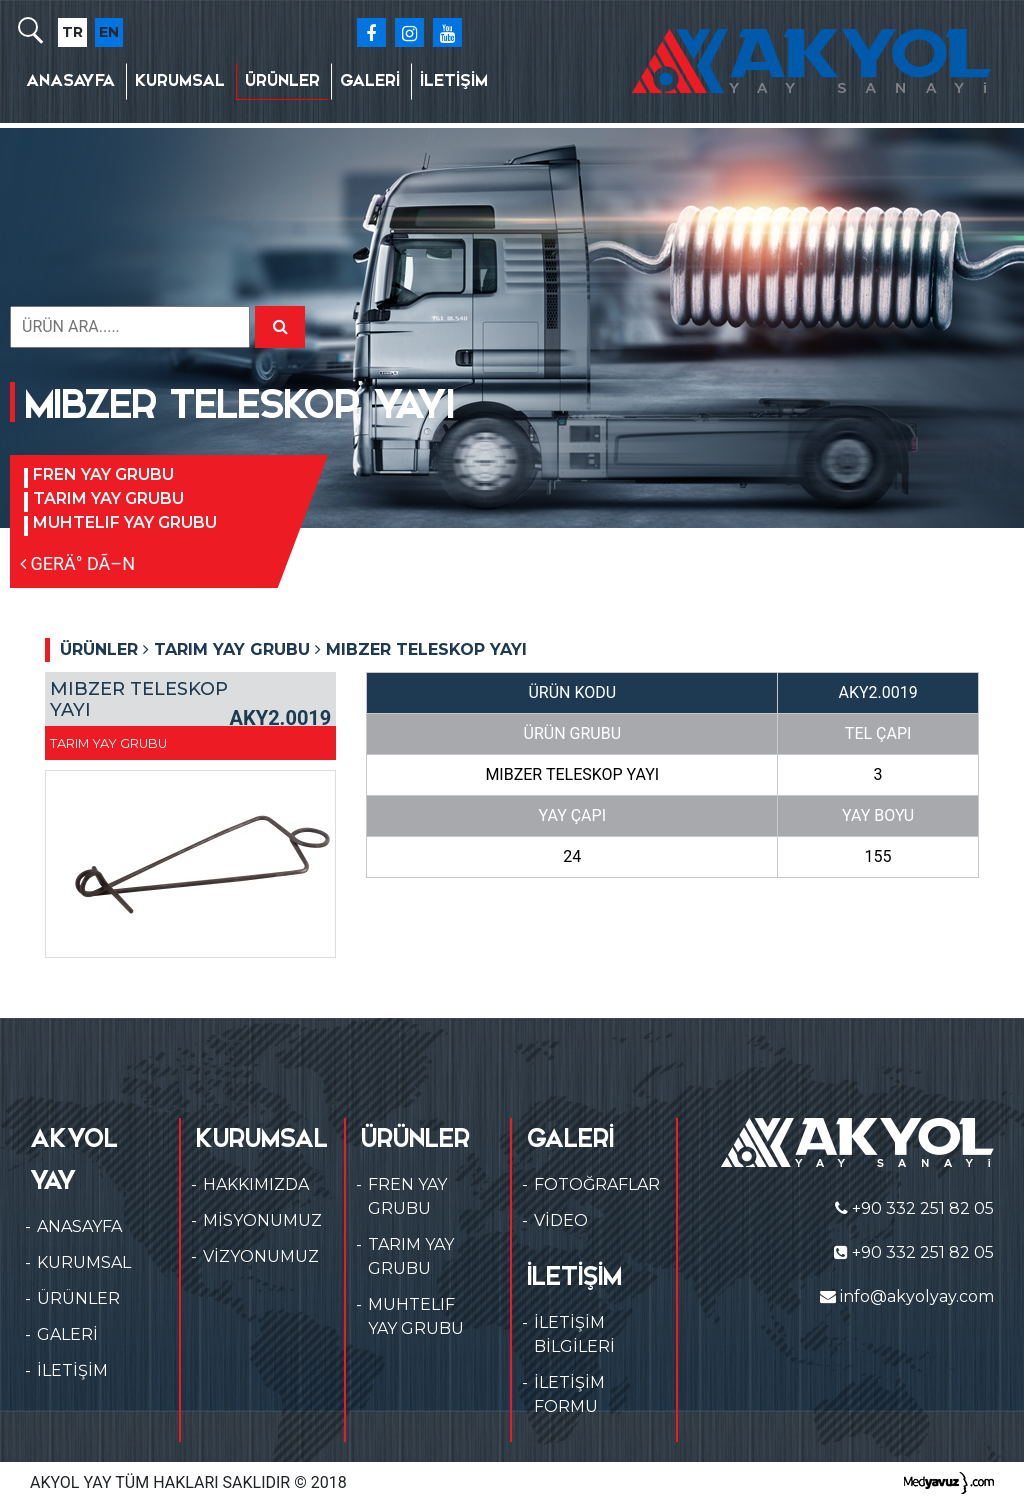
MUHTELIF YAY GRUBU (125, 522)
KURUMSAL (180, 80)
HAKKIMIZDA (256, 1184)
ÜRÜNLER (282, 80)
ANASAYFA (70, 80)
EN (109, 32)
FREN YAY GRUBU (103, 474)
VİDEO (561, 1220)
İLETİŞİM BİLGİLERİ (574, 1334)
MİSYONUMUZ (262, 1220)
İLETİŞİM (454, 80)
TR (72, 32)
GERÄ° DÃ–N (77, 563)
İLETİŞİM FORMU (569, 1394)
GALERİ (370, 80)
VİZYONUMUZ (261, 1256)
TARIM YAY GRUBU (108, 498)
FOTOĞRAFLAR (597, 1184)
